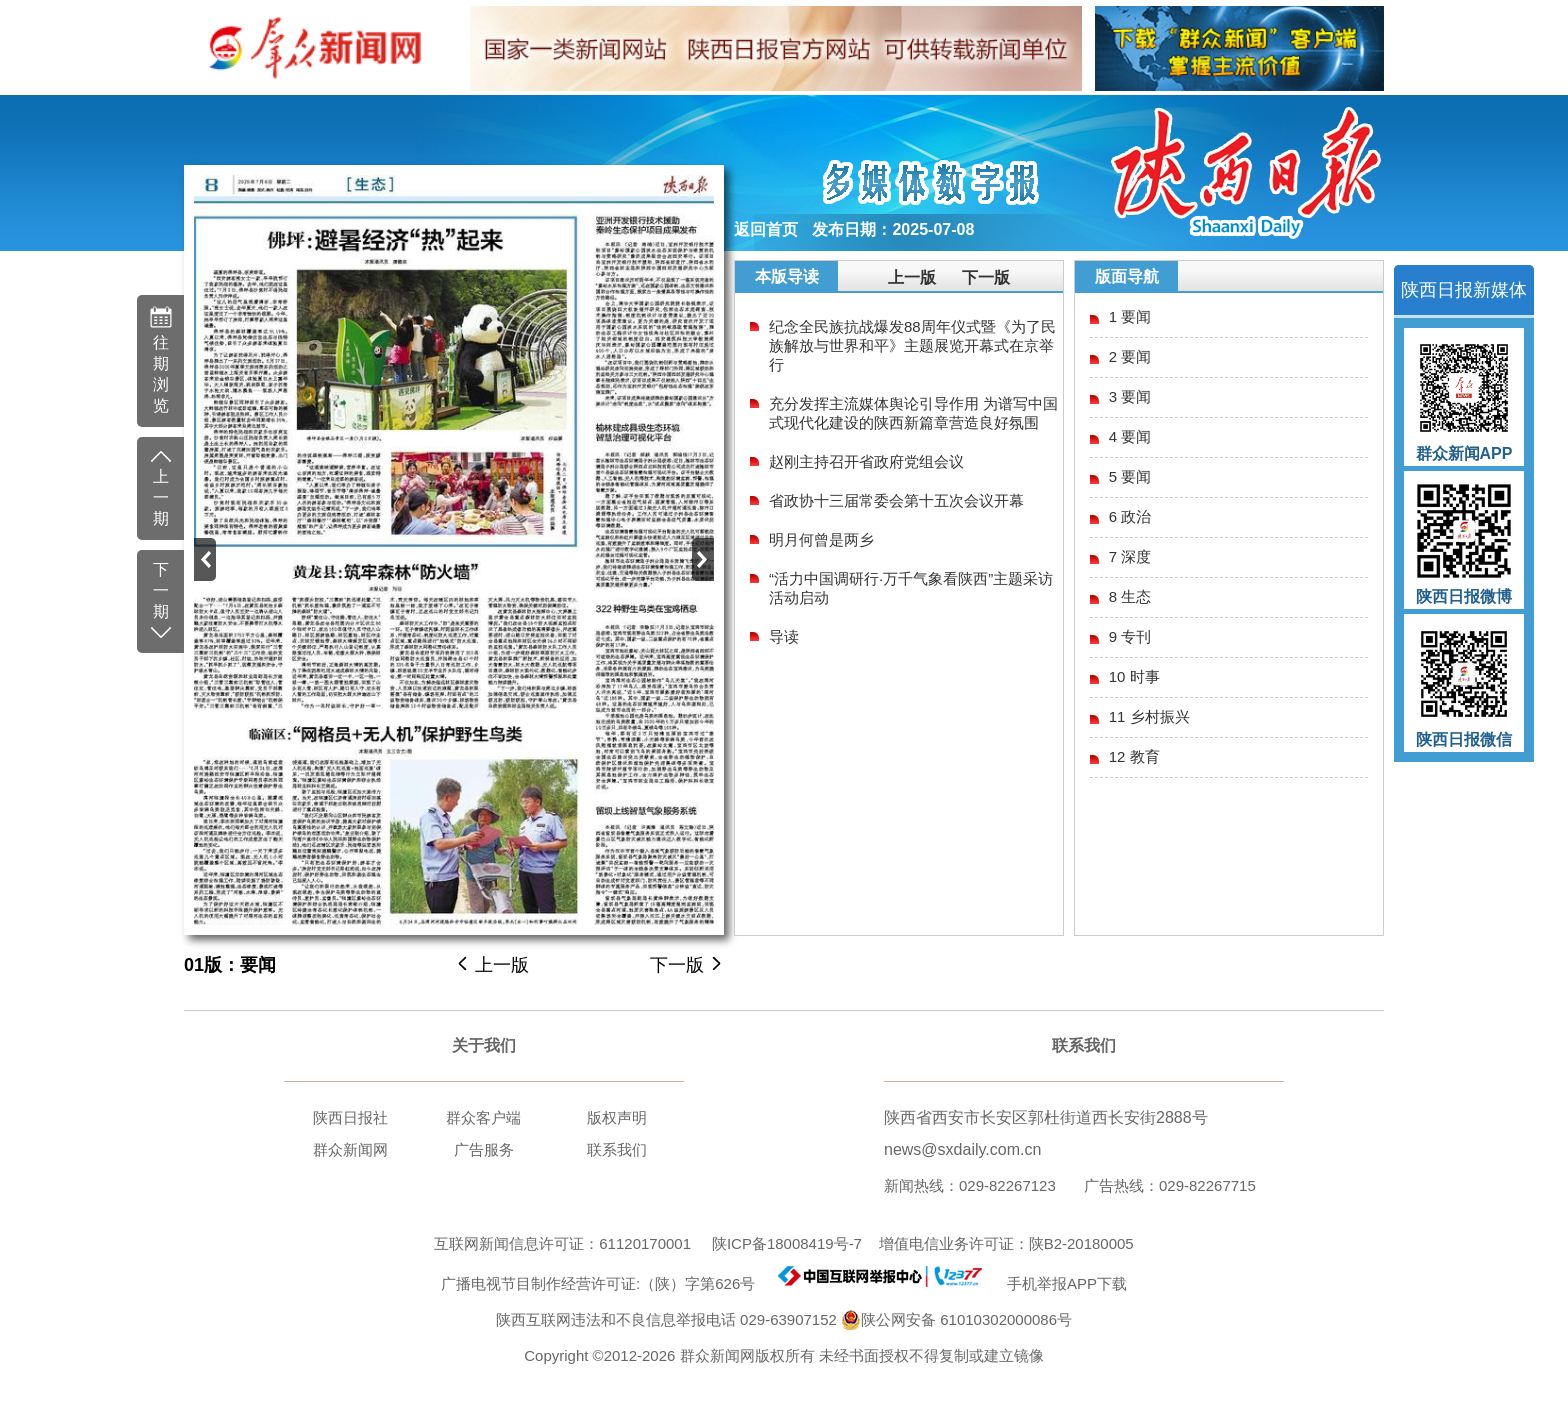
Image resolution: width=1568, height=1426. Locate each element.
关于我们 (484, 1045)
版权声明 (617, 1117)
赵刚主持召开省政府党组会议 (866, 461)
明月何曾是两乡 (821, 539)
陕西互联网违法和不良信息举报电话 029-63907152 (666, 1319)
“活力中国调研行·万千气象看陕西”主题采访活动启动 (911, 588)
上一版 (492, 965)
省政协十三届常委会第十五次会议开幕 (896, 500)
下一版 (687, 965)
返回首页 (766, 229)
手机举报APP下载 (1058, 1283)
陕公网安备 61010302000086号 (956, 1320)
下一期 (160, 602)
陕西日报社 (350, 1117)
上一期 (160, 487)
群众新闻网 (350, 1149)
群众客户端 (483, 1117)
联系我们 (617, 1149)
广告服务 (484, 1149)
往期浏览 (160, 359)
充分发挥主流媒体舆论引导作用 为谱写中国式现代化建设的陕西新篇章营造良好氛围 (913, 413)
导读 (784, 636)
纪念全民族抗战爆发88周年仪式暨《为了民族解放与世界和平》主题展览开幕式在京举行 (912, 345)
